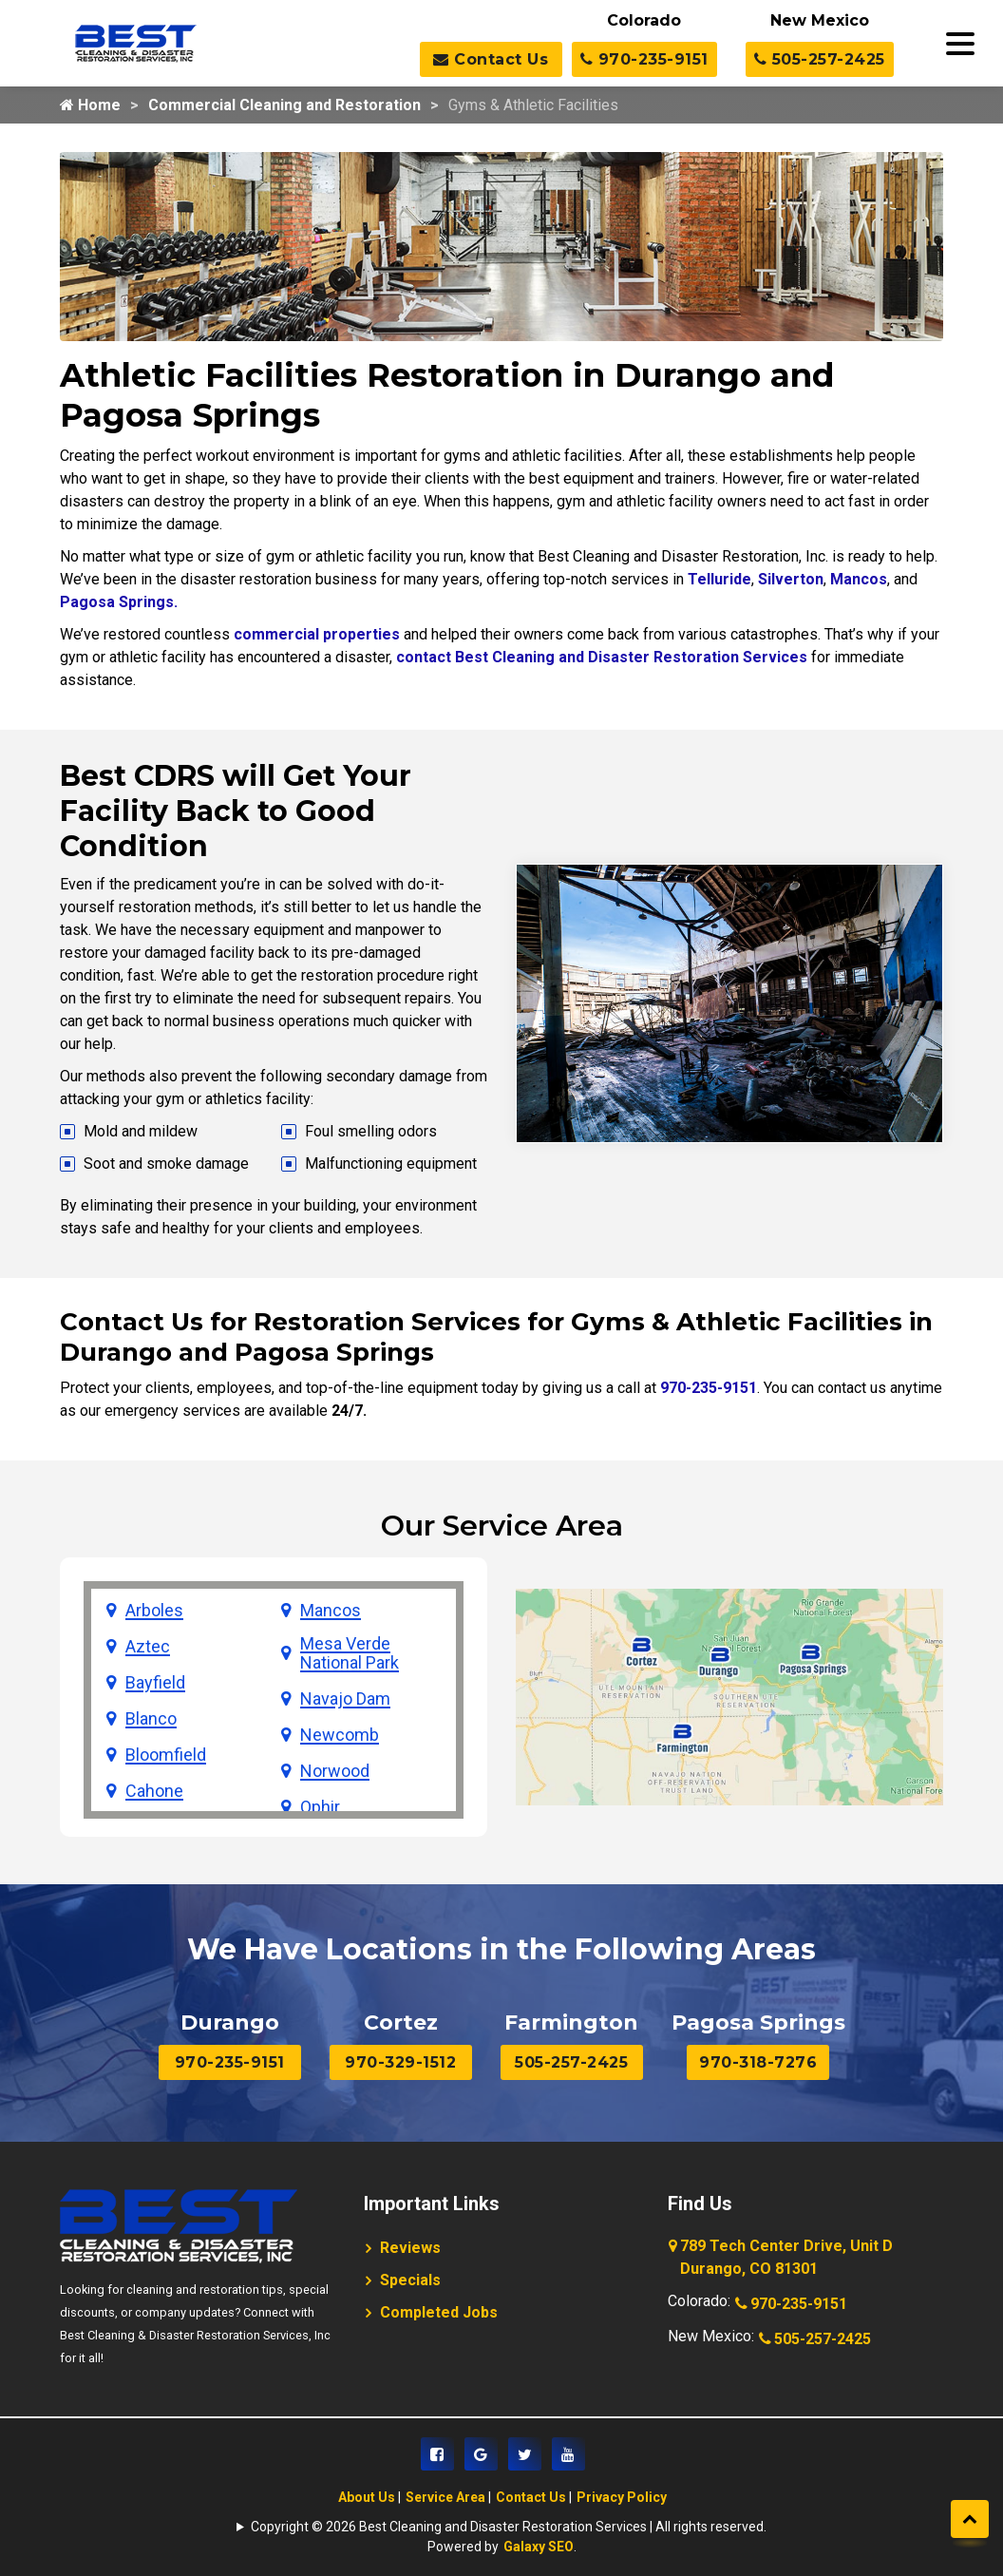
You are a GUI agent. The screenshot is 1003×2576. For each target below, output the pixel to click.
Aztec (147, 1646)
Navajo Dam (345, 1698)
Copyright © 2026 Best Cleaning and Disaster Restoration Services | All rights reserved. (508, 2526)
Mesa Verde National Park (349, 1653)
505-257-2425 (819, 59)
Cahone (154, 1791)
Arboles (154, 1610)
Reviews (410, 2248)
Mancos (858, 579)
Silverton (790, 579)
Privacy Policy (622, 2497)
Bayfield (155, 1682)
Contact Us (490, 59)
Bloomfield (165, 1755)
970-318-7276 (758, 2062)
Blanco (151, 1718)
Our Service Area (502, 1525)
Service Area (445, 2497)
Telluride (719, 579)
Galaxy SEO (538, 2546)
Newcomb (339, 1735)
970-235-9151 (644, 59)
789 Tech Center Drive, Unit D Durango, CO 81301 (782, 2258)
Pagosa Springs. (119, 602)
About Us (366, 2497)
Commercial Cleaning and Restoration (284, 105)
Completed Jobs (439, 2312)
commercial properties (317, 634)
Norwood (334, 1771)
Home (90, 105)
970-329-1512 (400, 2062)
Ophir (320, 1807)
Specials (410, 2280)
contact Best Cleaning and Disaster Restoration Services (601, 657)
